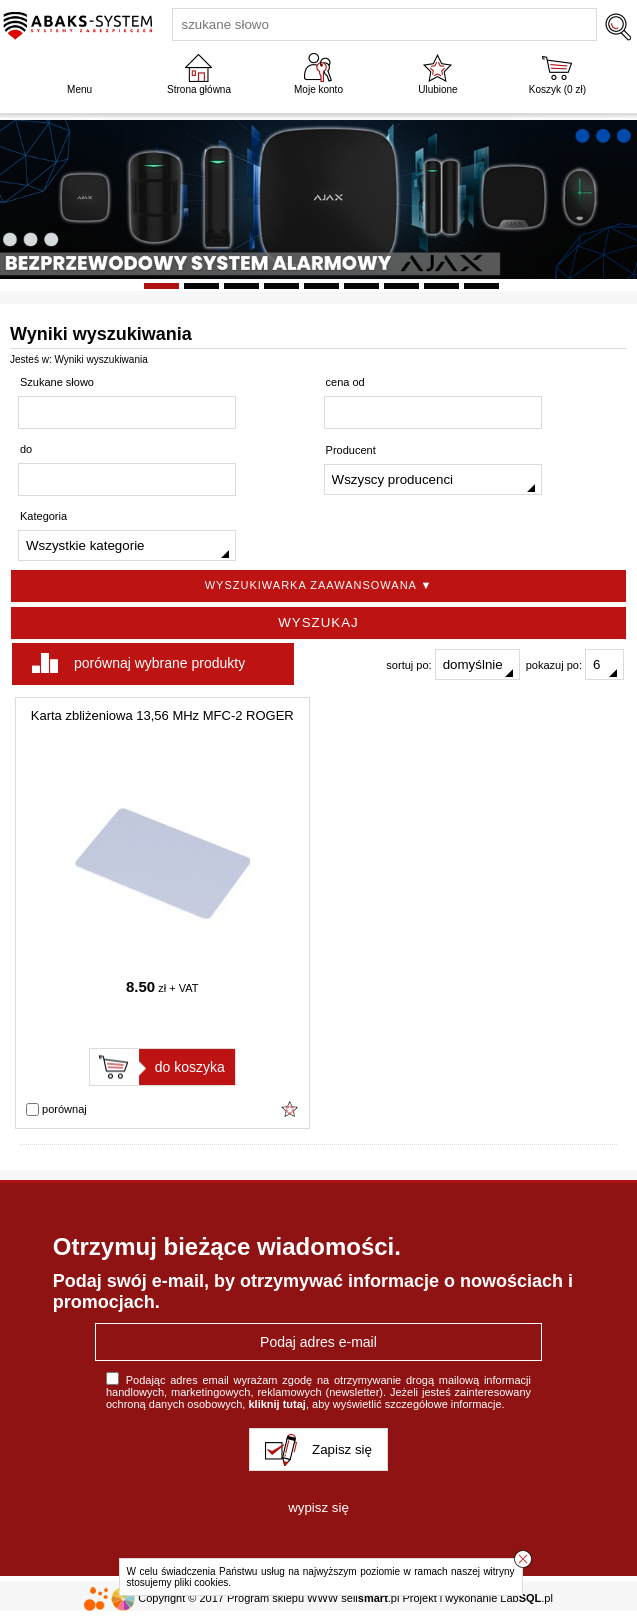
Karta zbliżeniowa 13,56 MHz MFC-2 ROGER (162, 715)
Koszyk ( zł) (557, 89)
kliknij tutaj (276, 1404)
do (26, 449)
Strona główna (199, 89)
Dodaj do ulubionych (290, 1109)
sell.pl (370, 1598)
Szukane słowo (57, 382)
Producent (351, 450)
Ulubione (437, 89)
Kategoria (43, 516)
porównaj (56, 1110)
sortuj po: (452, 664)
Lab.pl (526, 1598)
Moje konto (318, 89)
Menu (79, 89)
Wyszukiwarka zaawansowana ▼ (319, 585)
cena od (345, 382)
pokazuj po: (575, 664)
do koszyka (190, 1067)
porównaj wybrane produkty (159, 663)
